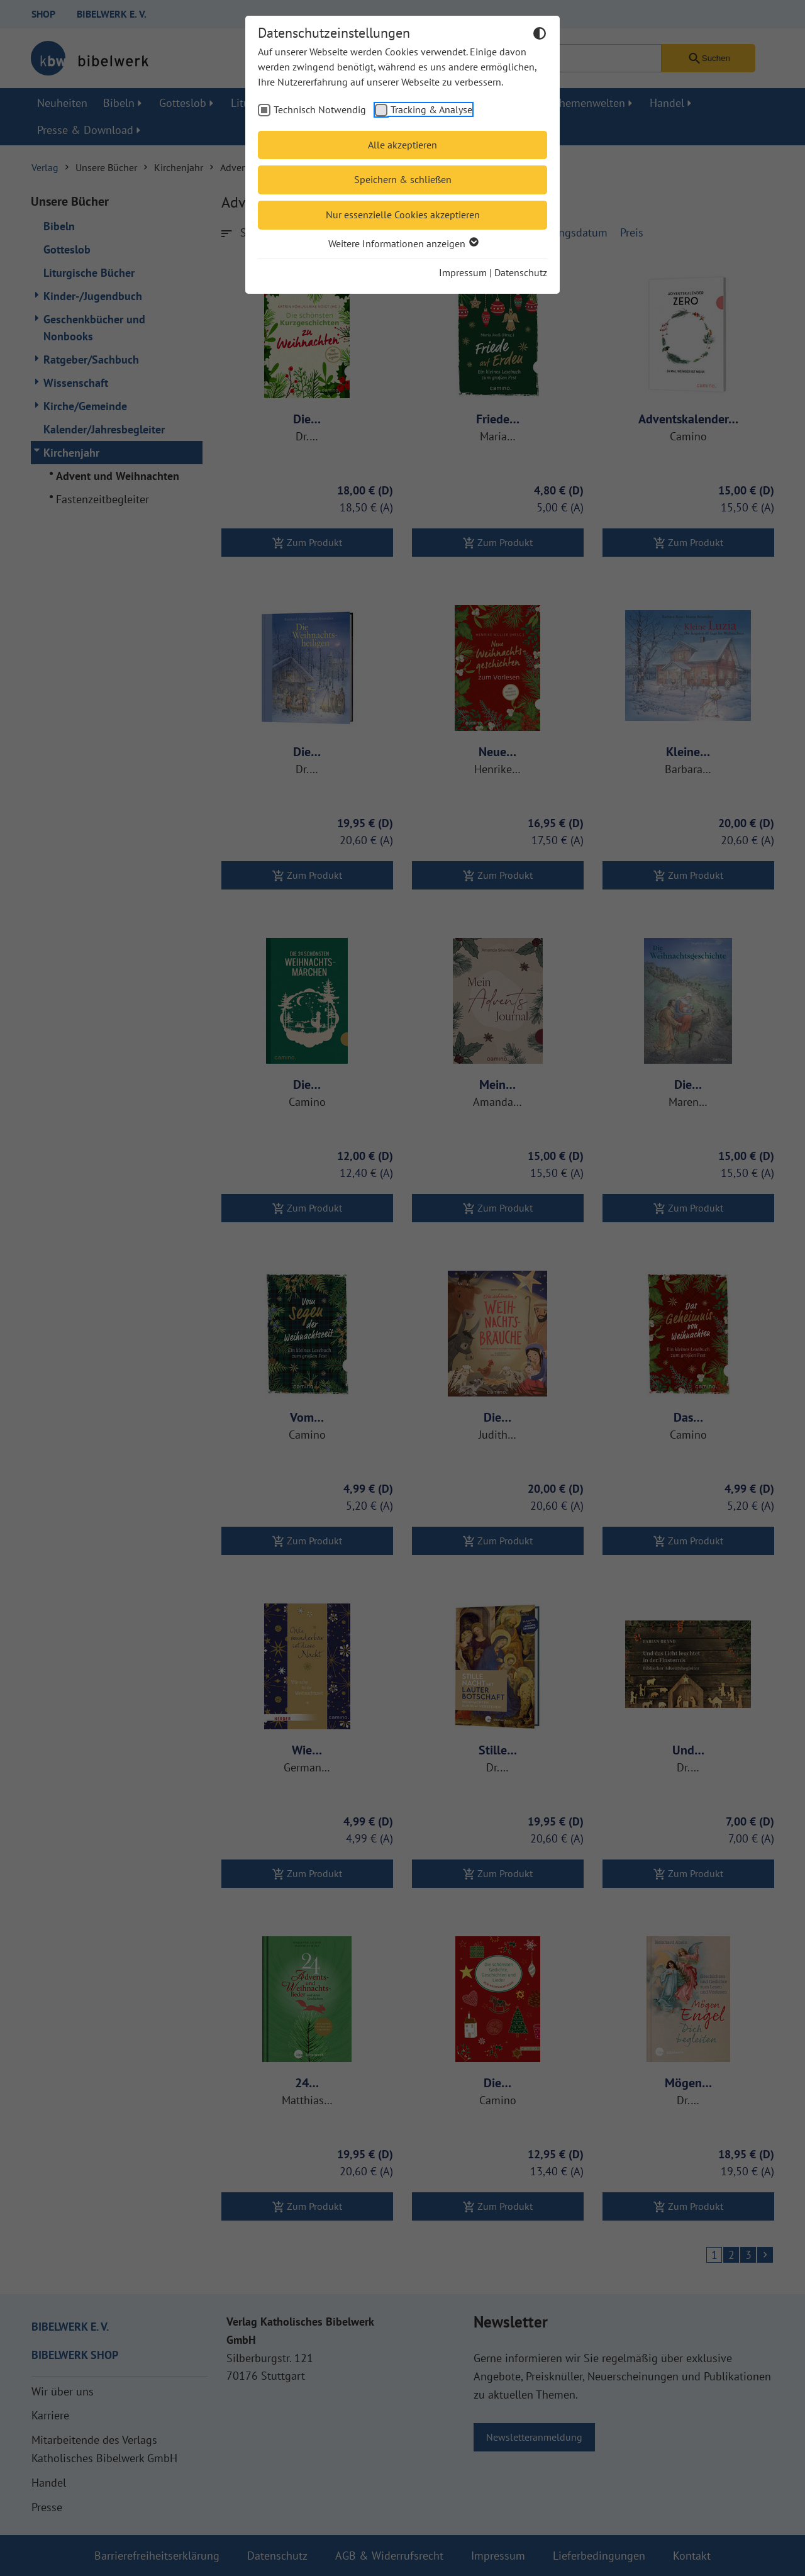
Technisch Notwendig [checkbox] (320, 109)
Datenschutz (520, 272)
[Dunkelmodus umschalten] (539, 35)
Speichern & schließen (403, 179)
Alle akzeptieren (402, 144)
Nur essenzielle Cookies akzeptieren (403, 214)
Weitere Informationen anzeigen (402, 243)
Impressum (463, 272)
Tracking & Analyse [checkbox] (431, 109)
